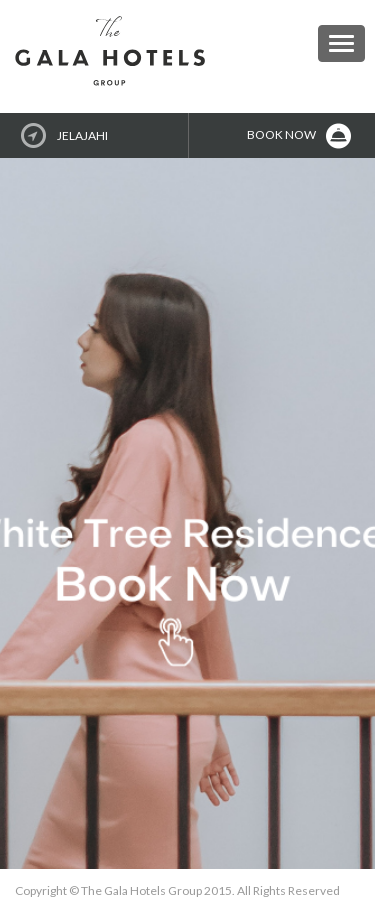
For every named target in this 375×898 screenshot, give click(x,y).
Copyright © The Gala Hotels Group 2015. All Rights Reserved (177, 890)
